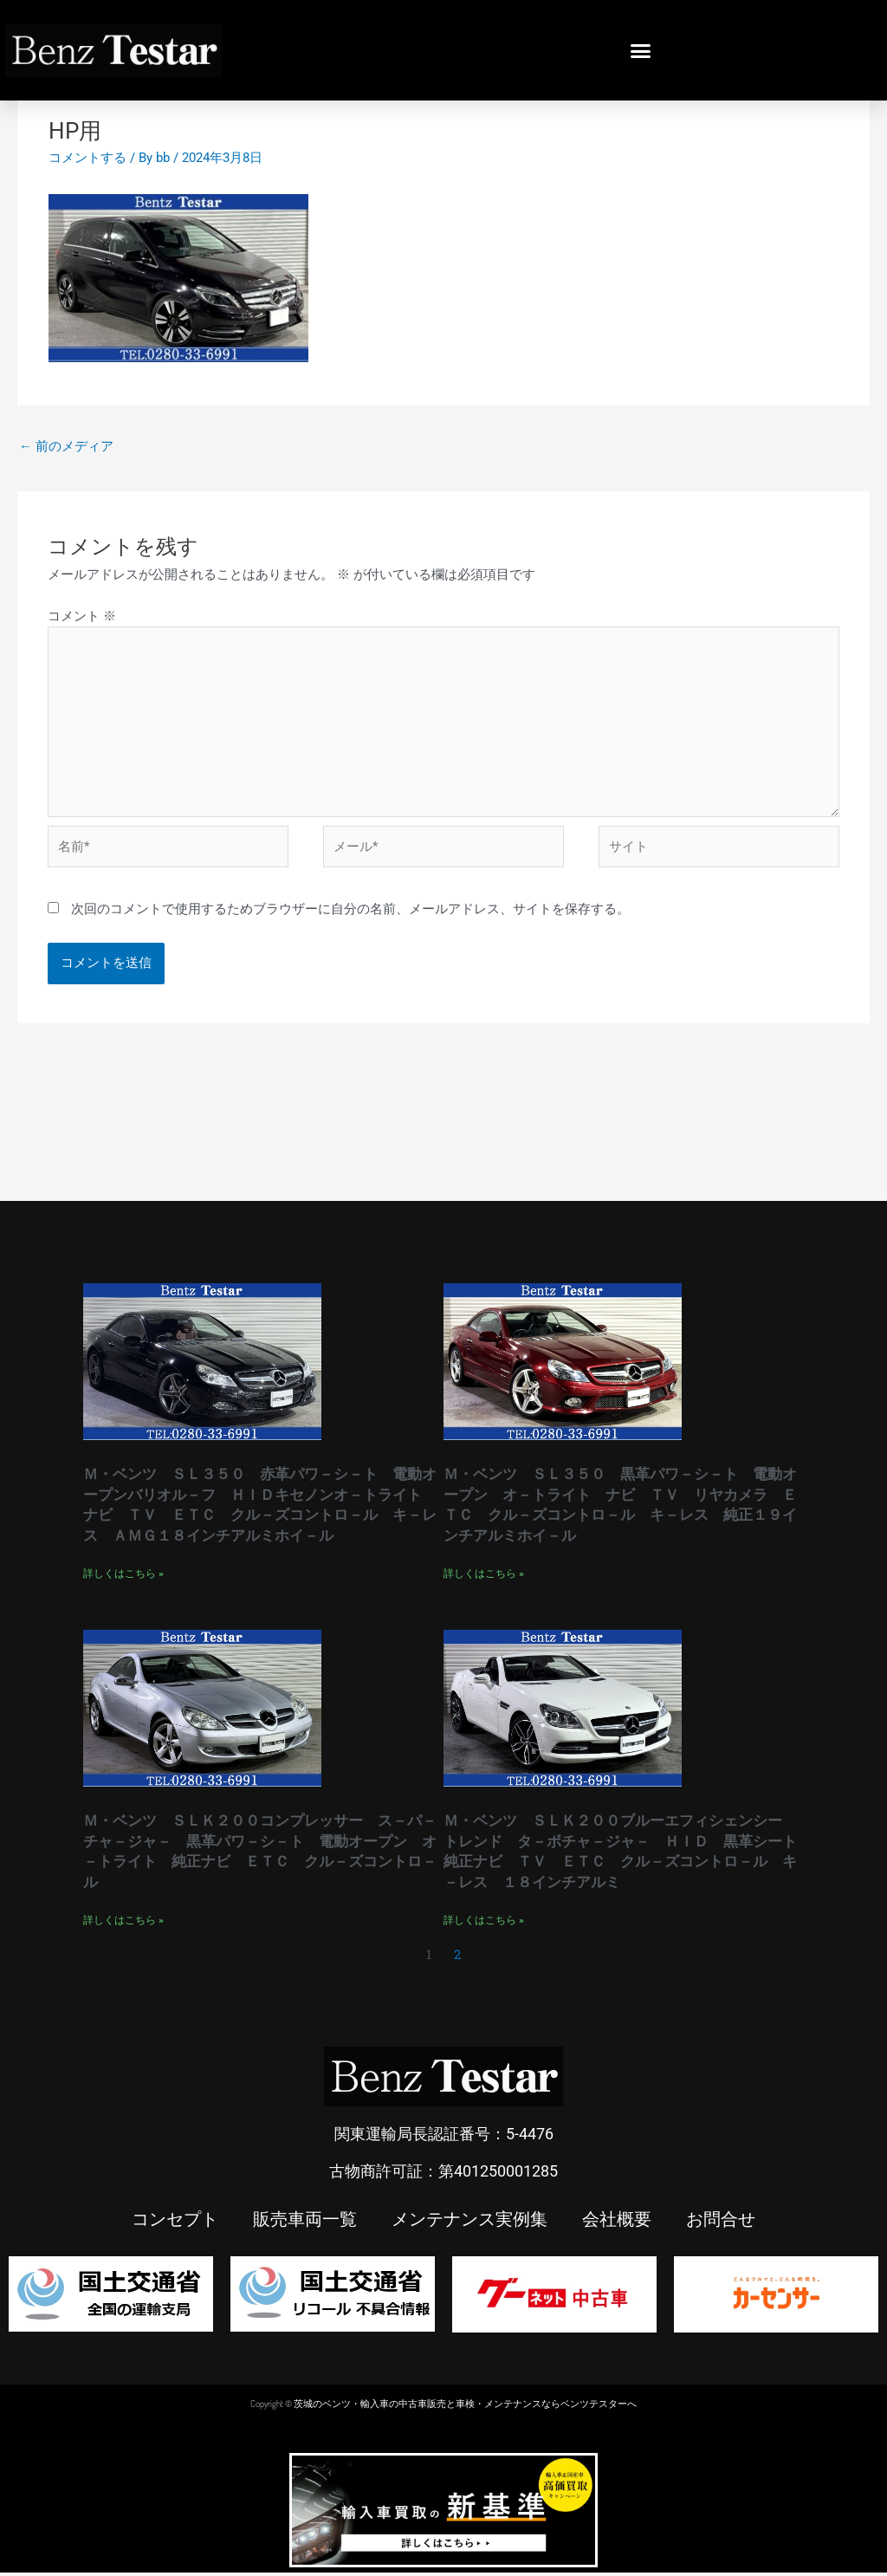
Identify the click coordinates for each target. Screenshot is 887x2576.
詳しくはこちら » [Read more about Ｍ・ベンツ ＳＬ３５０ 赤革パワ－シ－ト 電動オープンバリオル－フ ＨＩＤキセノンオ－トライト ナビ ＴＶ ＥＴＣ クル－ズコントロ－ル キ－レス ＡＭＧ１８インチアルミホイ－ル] (123, 1577)
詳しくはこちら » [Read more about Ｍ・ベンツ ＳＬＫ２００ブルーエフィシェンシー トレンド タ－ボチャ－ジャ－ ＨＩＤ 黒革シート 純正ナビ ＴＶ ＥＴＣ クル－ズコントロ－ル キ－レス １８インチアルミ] (484, 1924)
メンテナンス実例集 (469, 2222)
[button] (641, 50)
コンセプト (175, 2222)
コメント (82, 616)
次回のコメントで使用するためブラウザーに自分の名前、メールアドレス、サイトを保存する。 (350, 913)
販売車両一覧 (305, 2222)
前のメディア (66, 446)
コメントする (87, 157)
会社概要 (616, 2222)
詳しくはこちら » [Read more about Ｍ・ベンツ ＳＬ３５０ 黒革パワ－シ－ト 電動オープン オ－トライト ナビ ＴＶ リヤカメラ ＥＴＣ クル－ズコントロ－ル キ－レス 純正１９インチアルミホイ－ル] (484, 1577)
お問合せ (720, 2222)
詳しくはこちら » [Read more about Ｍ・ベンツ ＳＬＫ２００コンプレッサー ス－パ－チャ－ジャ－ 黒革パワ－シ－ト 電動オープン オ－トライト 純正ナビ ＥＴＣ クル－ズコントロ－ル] (123, 1924)
